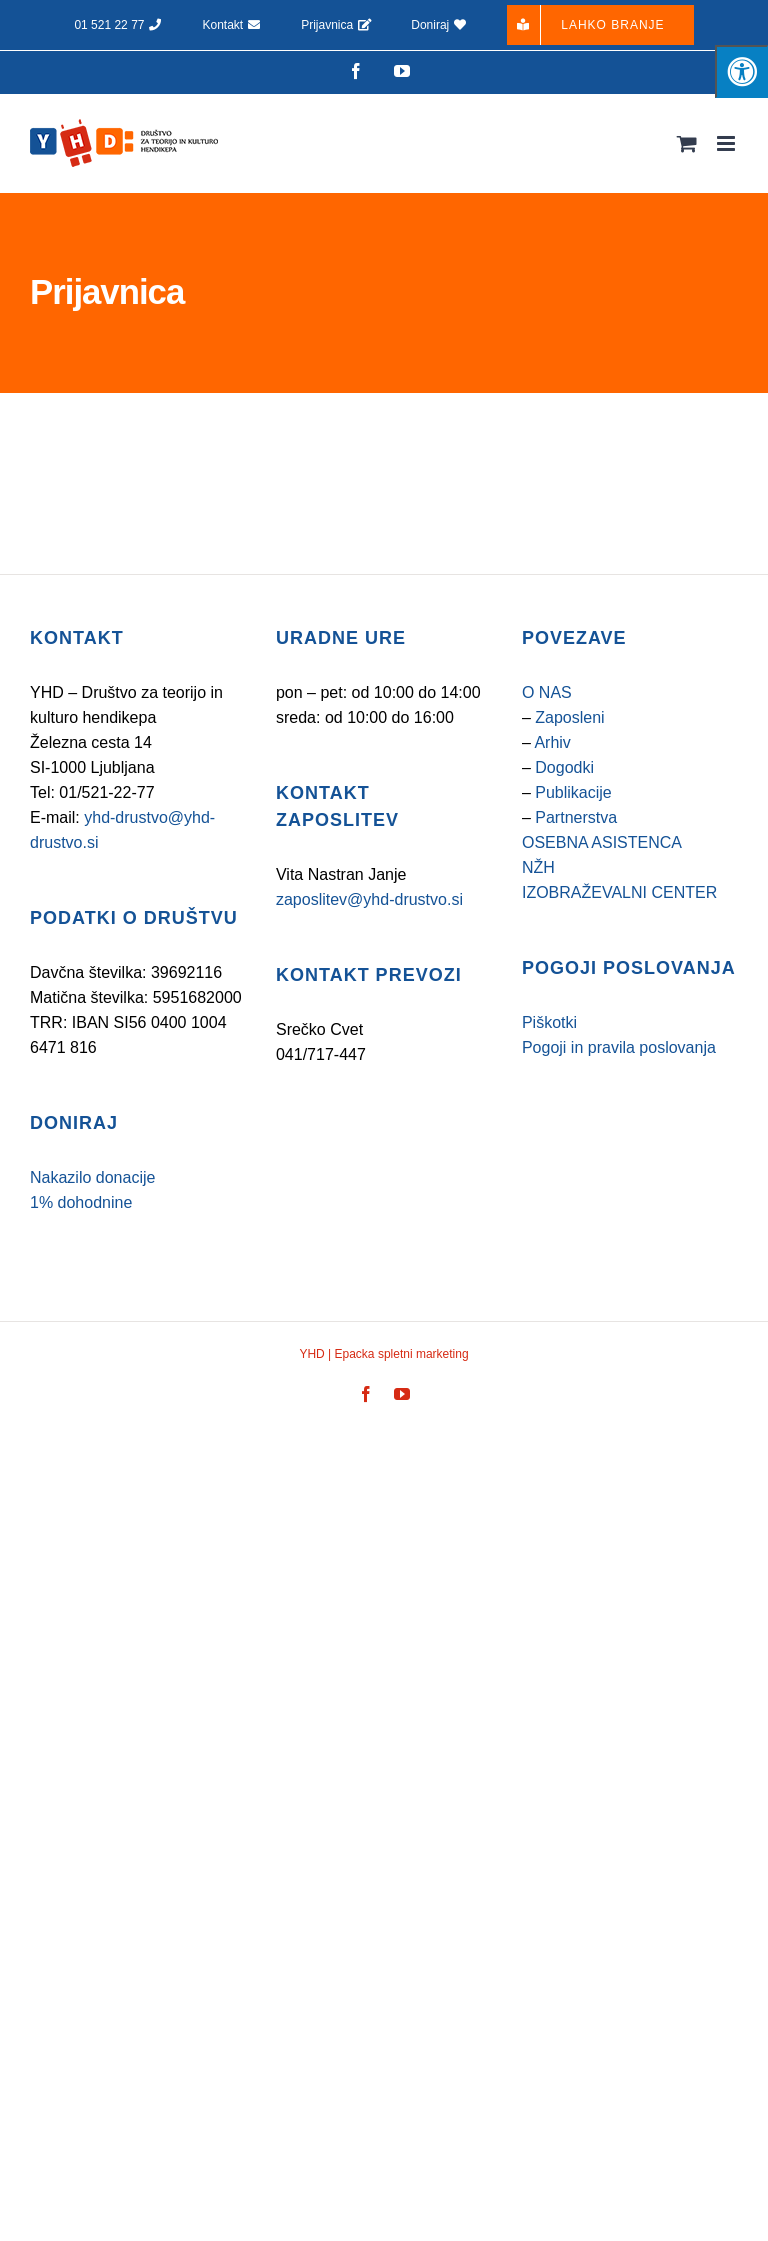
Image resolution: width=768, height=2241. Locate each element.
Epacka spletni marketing (399, 1354)
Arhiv (552, 742)
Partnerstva (576, 817)
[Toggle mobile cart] (687, 143)
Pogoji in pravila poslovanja (619, 1047)
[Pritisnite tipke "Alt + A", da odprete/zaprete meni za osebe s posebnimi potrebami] (741, 71)
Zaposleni (569, 717)
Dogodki (564, 767)
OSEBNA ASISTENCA (602, 842)
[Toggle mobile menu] (727, 143)
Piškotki (549, 1022)
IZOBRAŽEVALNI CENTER (619, 892)
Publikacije (573, 792)
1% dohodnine (81, 1202)
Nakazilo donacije (92, 1177)
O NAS (547, 692)
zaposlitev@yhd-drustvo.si (369, 899)
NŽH (538, 867)
